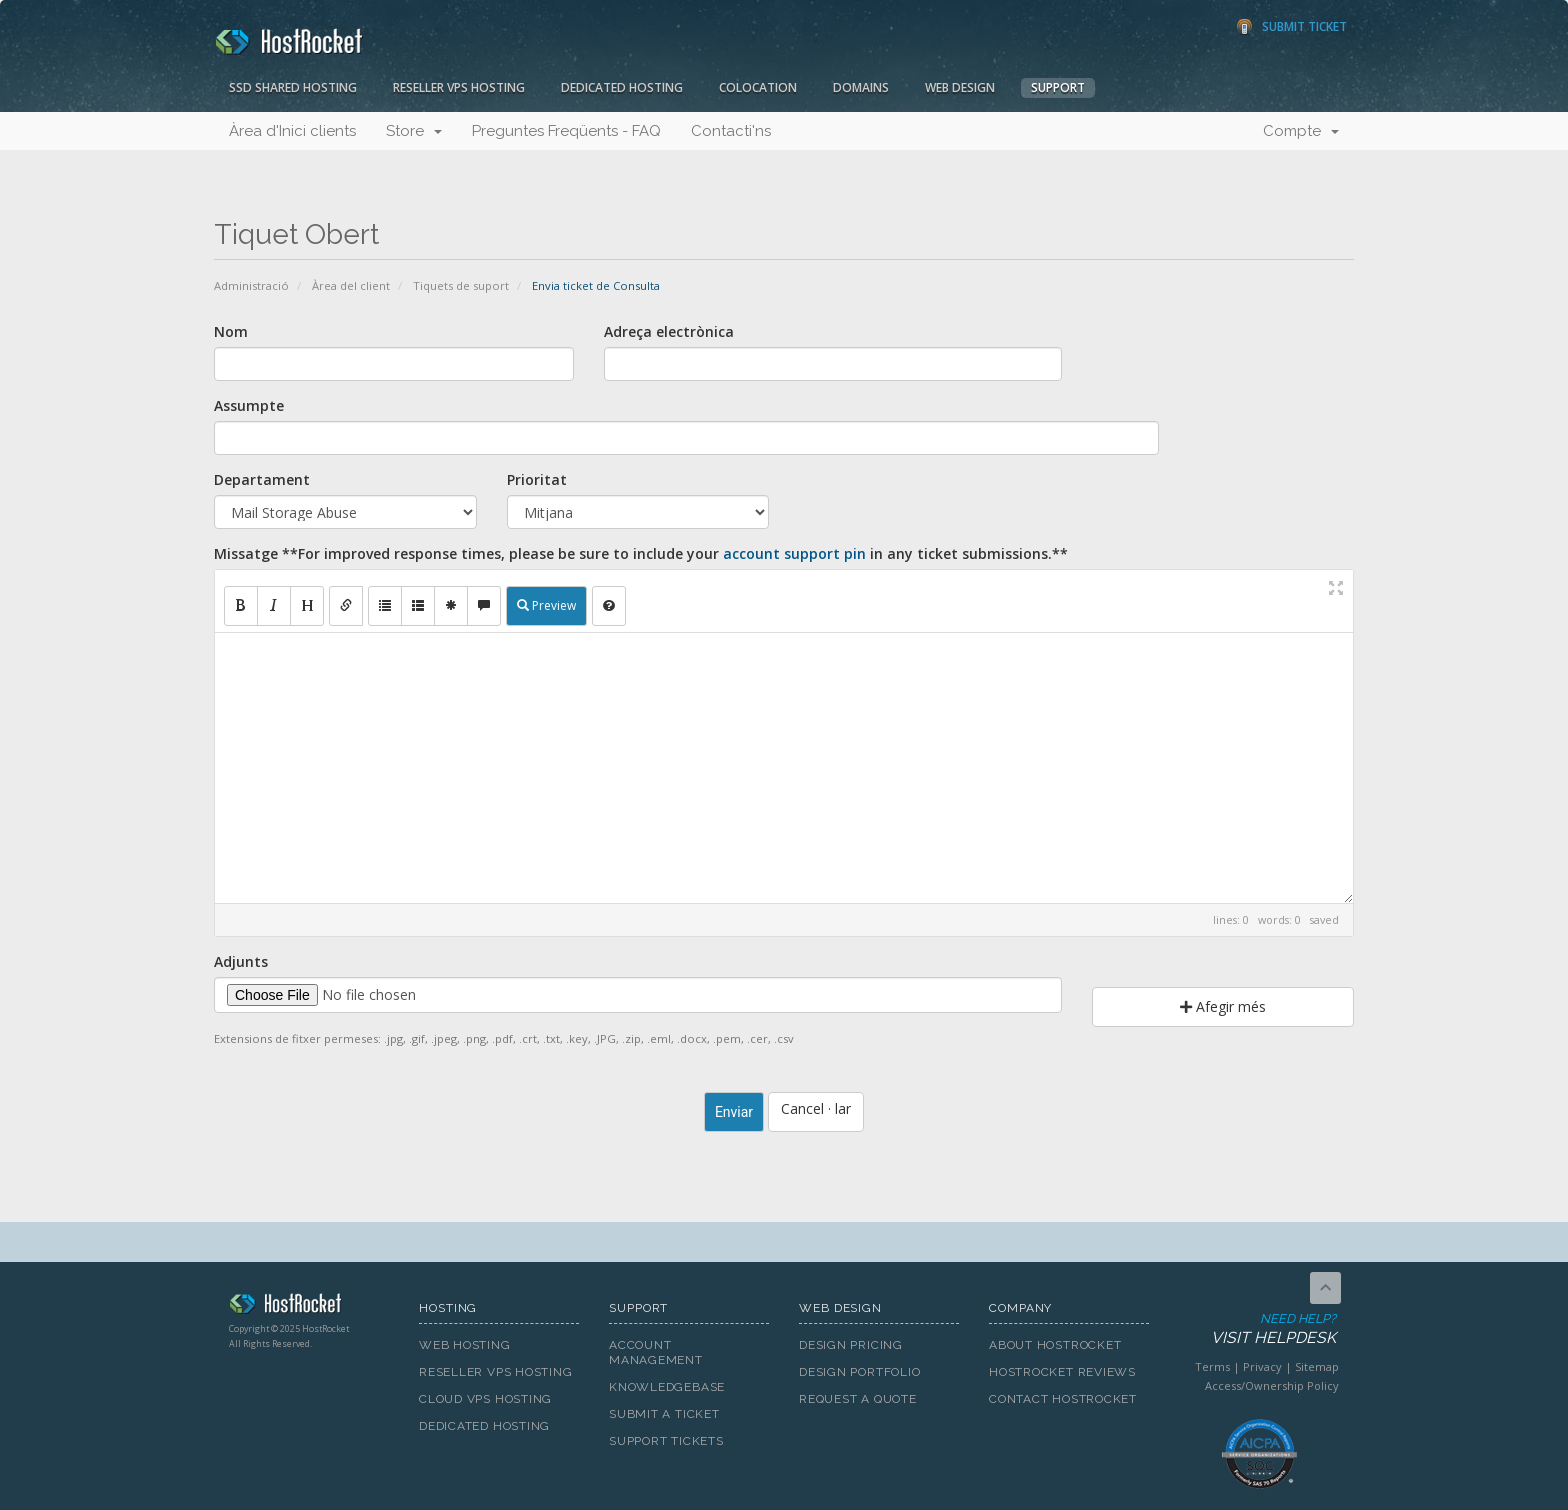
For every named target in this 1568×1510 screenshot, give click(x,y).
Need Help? (1257, 1329)
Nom (231, 331)
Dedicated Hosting (622, 87)
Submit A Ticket (664, 1414)
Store (414, 131)
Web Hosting (465, 1345)
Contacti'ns (731, 131)
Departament (262, 479)
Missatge (641, 553)
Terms (1212, 1366)
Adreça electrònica (669, 331)
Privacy (1262, 1366)
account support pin (794, 553)
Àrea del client (351, 285)
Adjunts (241, 961)
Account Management (656, 1352)
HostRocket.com (309, 1307)
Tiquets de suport (461, 285)
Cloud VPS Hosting (485, 1399)
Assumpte (249, 405)
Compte (1301, 131)
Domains (861, 87)
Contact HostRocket (1063, 1399)
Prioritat (537, 479)
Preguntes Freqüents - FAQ (566, 131)
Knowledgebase (667, 1387)
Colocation (758, 87)
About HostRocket (1055, 1345)
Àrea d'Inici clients (292, 131)
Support (1058, 87)
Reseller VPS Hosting (459, 87)
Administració (251, 285)
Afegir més (1223, 1006)
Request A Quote (858, 1399)
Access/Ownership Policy (1272, 1385)
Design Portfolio (859, 1372)
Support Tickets (666, 1441)
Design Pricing (851, 1345)
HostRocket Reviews (1062, 1372)
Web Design (960, 87)
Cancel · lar (816, 1108)
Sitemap (1317, 1366)
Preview (546, 605)
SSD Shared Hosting (293, 87)
